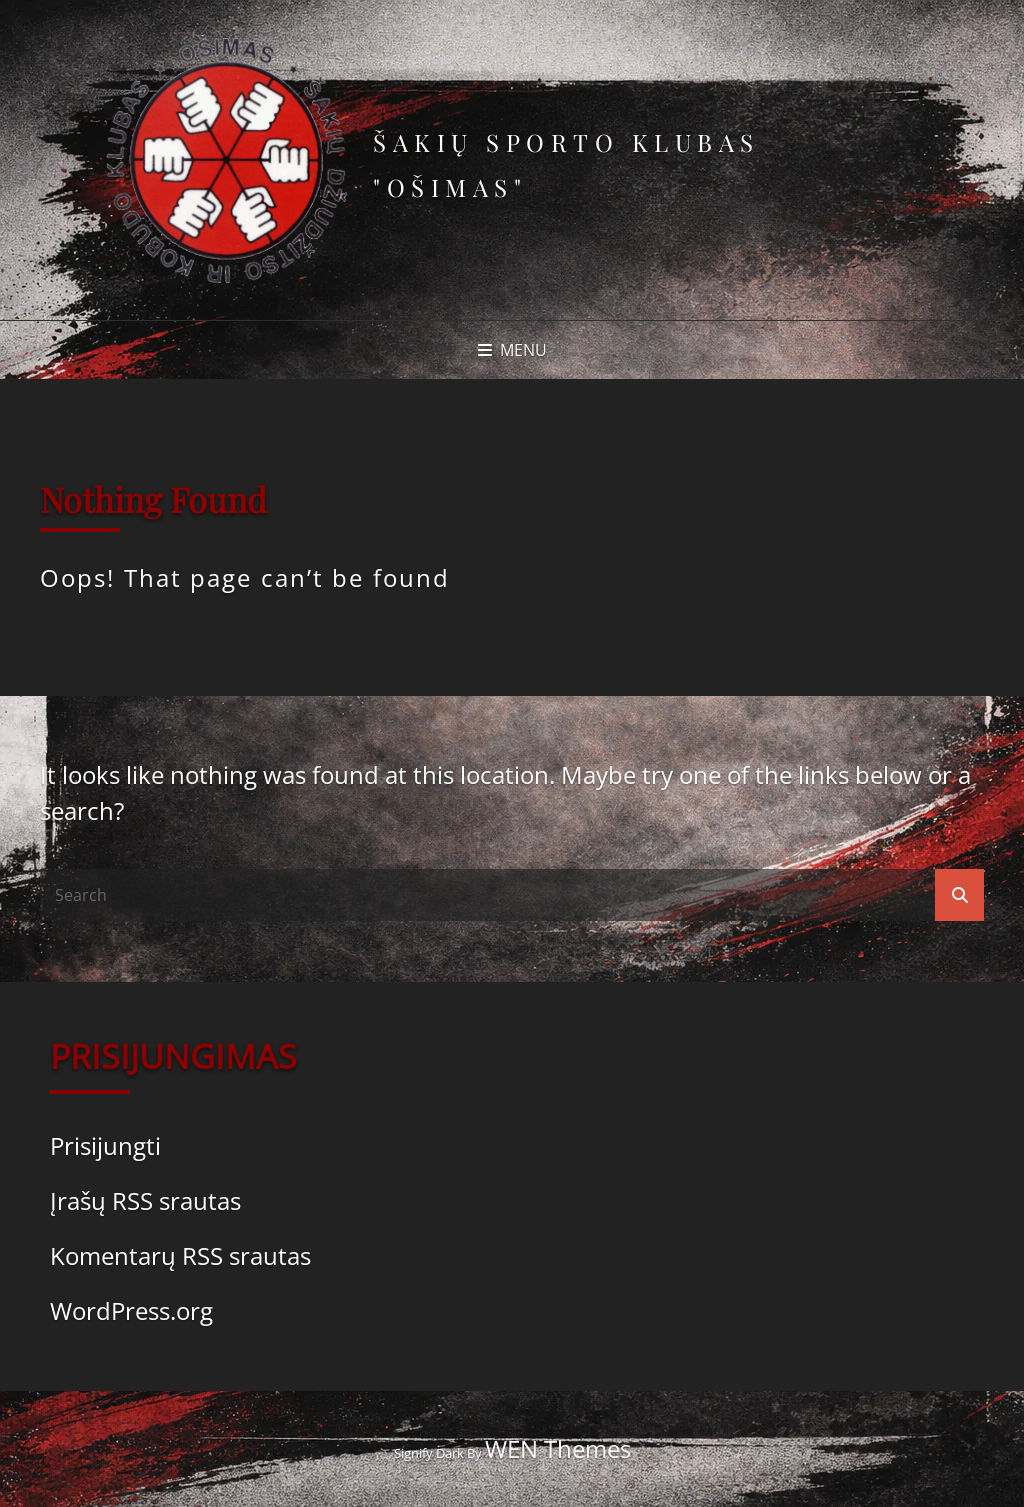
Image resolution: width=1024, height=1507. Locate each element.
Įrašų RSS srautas (145, 1200)
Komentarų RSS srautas (180, 1255)
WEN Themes (558, 1448)
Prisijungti (105, 1145)
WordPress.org (131, 1310)
